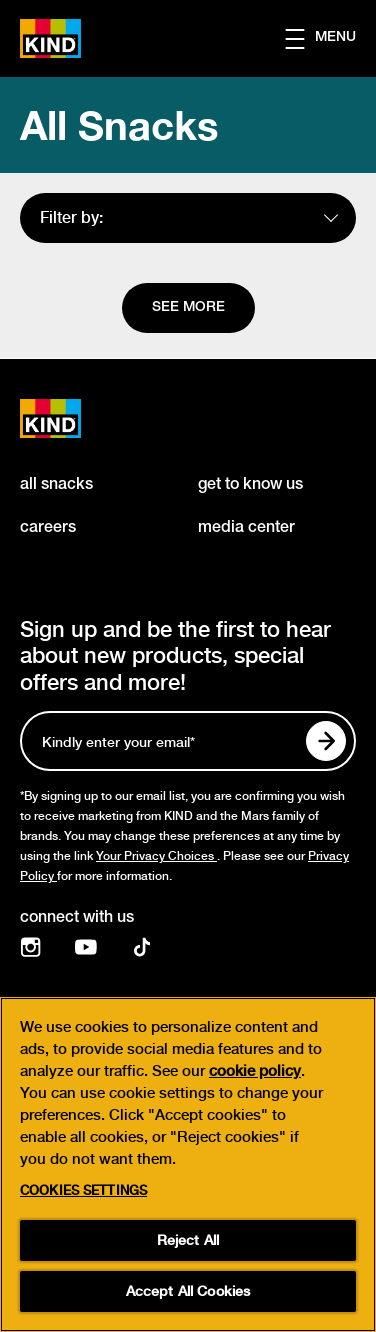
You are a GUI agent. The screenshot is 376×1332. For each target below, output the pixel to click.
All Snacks (119, 125)
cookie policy (255, 1071)
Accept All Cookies (188, 1291)
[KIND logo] (72, 418)
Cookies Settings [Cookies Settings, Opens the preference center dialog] (83, 1190)
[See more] (188, 308)
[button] (330, 39)
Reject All (188, 1240)
